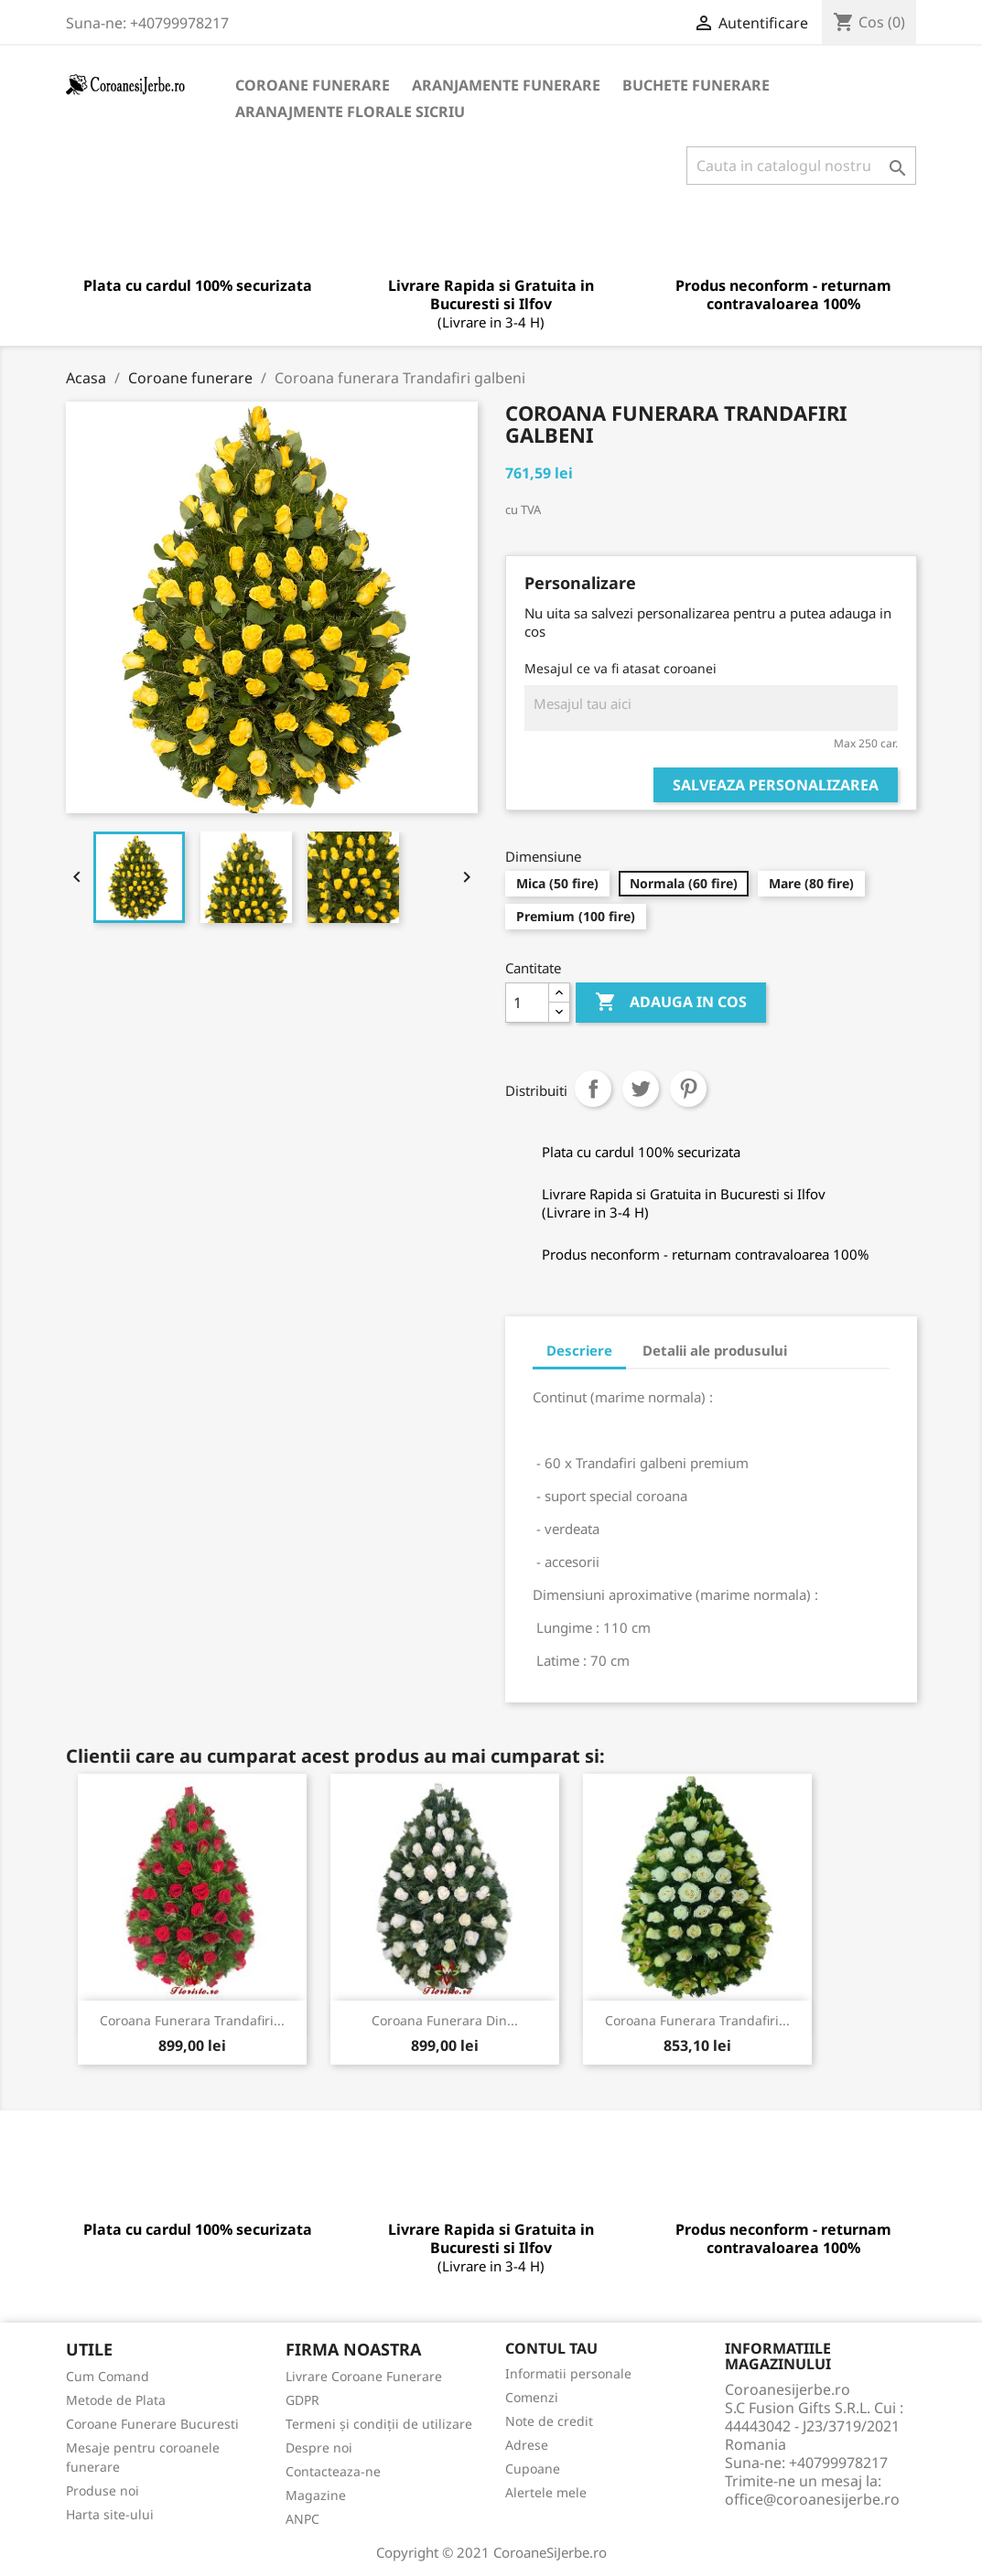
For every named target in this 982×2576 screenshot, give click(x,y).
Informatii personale (568, 2373)
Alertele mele (546, 2492)
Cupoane (532, 2468)
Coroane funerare (312, 85)
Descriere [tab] (579, 1350)
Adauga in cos (671, 1002)
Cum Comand (107, 2376)
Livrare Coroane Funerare (364, 2376)
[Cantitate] (527, 1002)
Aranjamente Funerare (506, 85)
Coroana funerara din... (445, 2020)
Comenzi (531, 2397)
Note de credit (549, 2421)
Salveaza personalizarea (776, 785)
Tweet (640, 1088)
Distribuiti (593, 1088)
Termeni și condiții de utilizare (379, 2423)
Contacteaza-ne (333, 2471)
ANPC (302, 2519)
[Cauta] (801, 165)
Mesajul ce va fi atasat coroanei (620, 668)
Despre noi (319, 2447)
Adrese (526, 2444)
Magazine (316, 2495)
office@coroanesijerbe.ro (812, 2499)
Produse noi (102, 2490)
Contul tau (551, 2348)
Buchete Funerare (696, 85)
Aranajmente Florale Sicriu (350, 112)
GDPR (302, 2400)
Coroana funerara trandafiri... (192, 2020)
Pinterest (688, 1088)
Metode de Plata (116, 2400)
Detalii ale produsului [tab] (714, 1350)
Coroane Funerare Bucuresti (152, 2423)
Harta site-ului (110, 2514)
